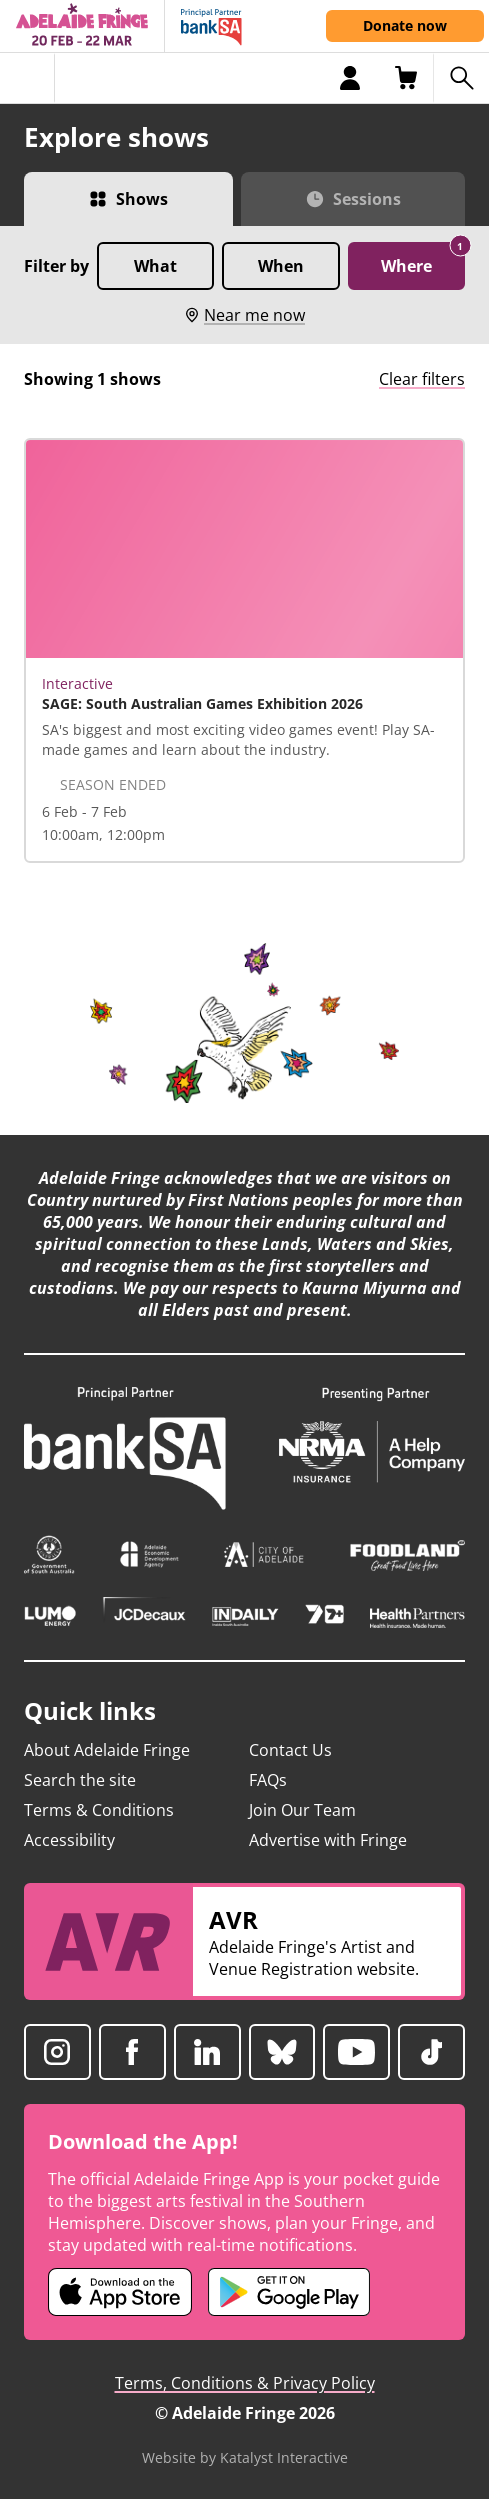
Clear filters (422, 379)
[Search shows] (461, 78)
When (281, 266)
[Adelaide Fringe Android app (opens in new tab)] (289, 2292)
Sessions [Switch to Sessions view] (367, 199)
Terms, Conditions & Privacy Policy (245, 2383)
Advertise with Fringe (328, 1840)
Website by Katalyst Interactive (245, 2457)
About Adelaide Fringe (107, 1750)
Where (423, 259)
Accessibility (69, 1840)
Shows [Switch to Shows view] (142, 199)
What (155, 266)
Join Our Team (302, 1810)
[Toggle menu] (27, 78)
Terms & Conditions (99, 1810)
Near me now (244, 315)
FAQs (268, 1780)
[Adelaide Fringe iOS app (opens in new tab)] (120, 2292)
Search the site (80, 1780)
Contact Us (290, 1750)
